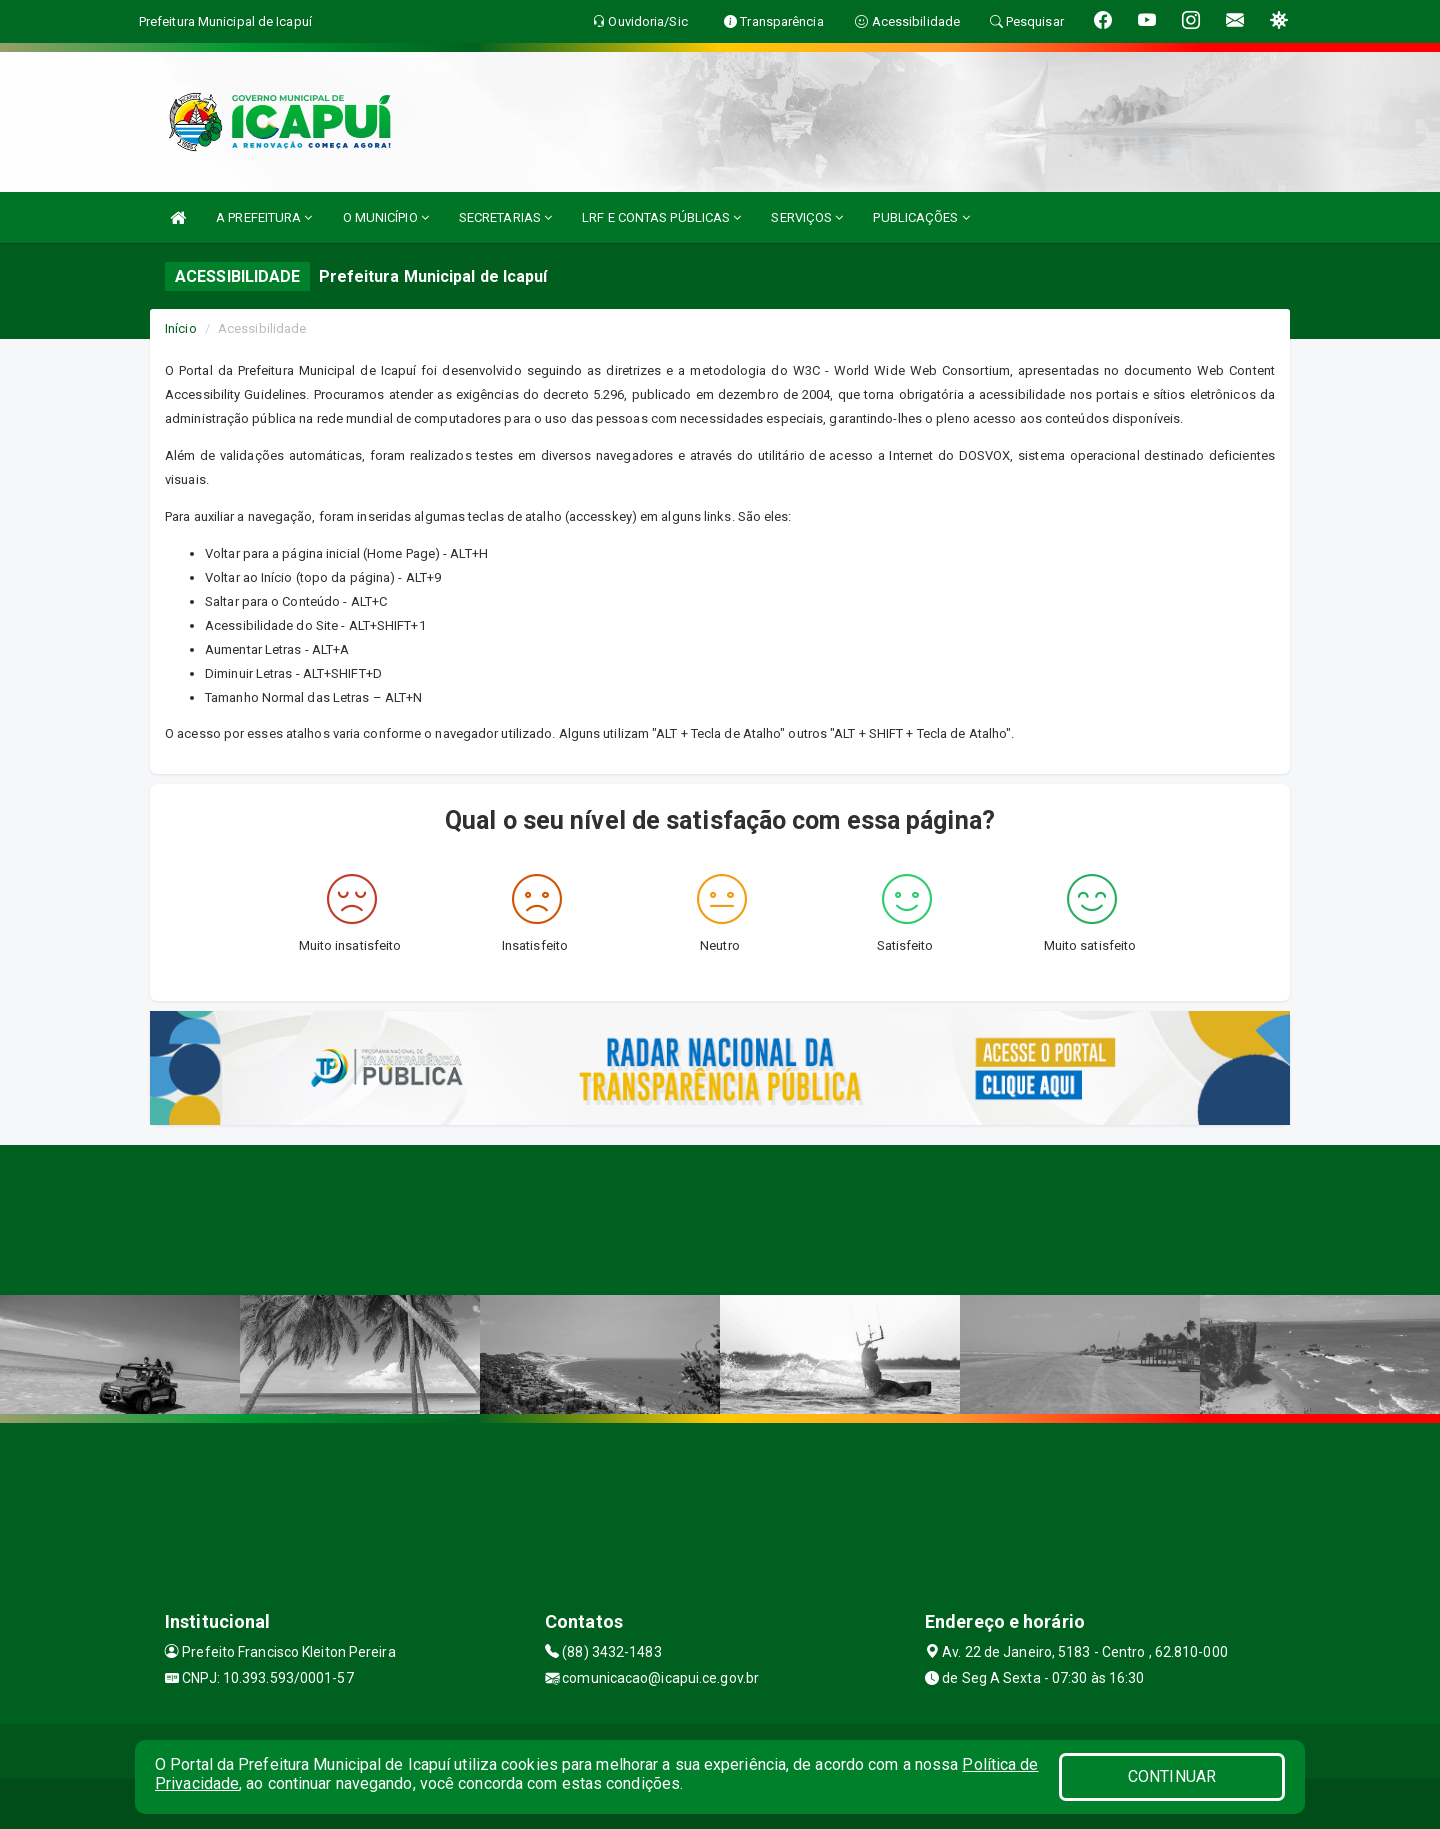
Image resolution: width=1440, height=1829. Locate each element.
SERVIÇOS (807, 217)
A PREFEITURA (264, 217)
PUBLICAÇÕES (921, 217)
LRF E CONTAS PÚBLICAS (661, 217)
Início (181, 328)
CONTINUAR (1172, 1776)
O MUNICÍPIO (386, 217)
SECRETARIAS (505, 217)
